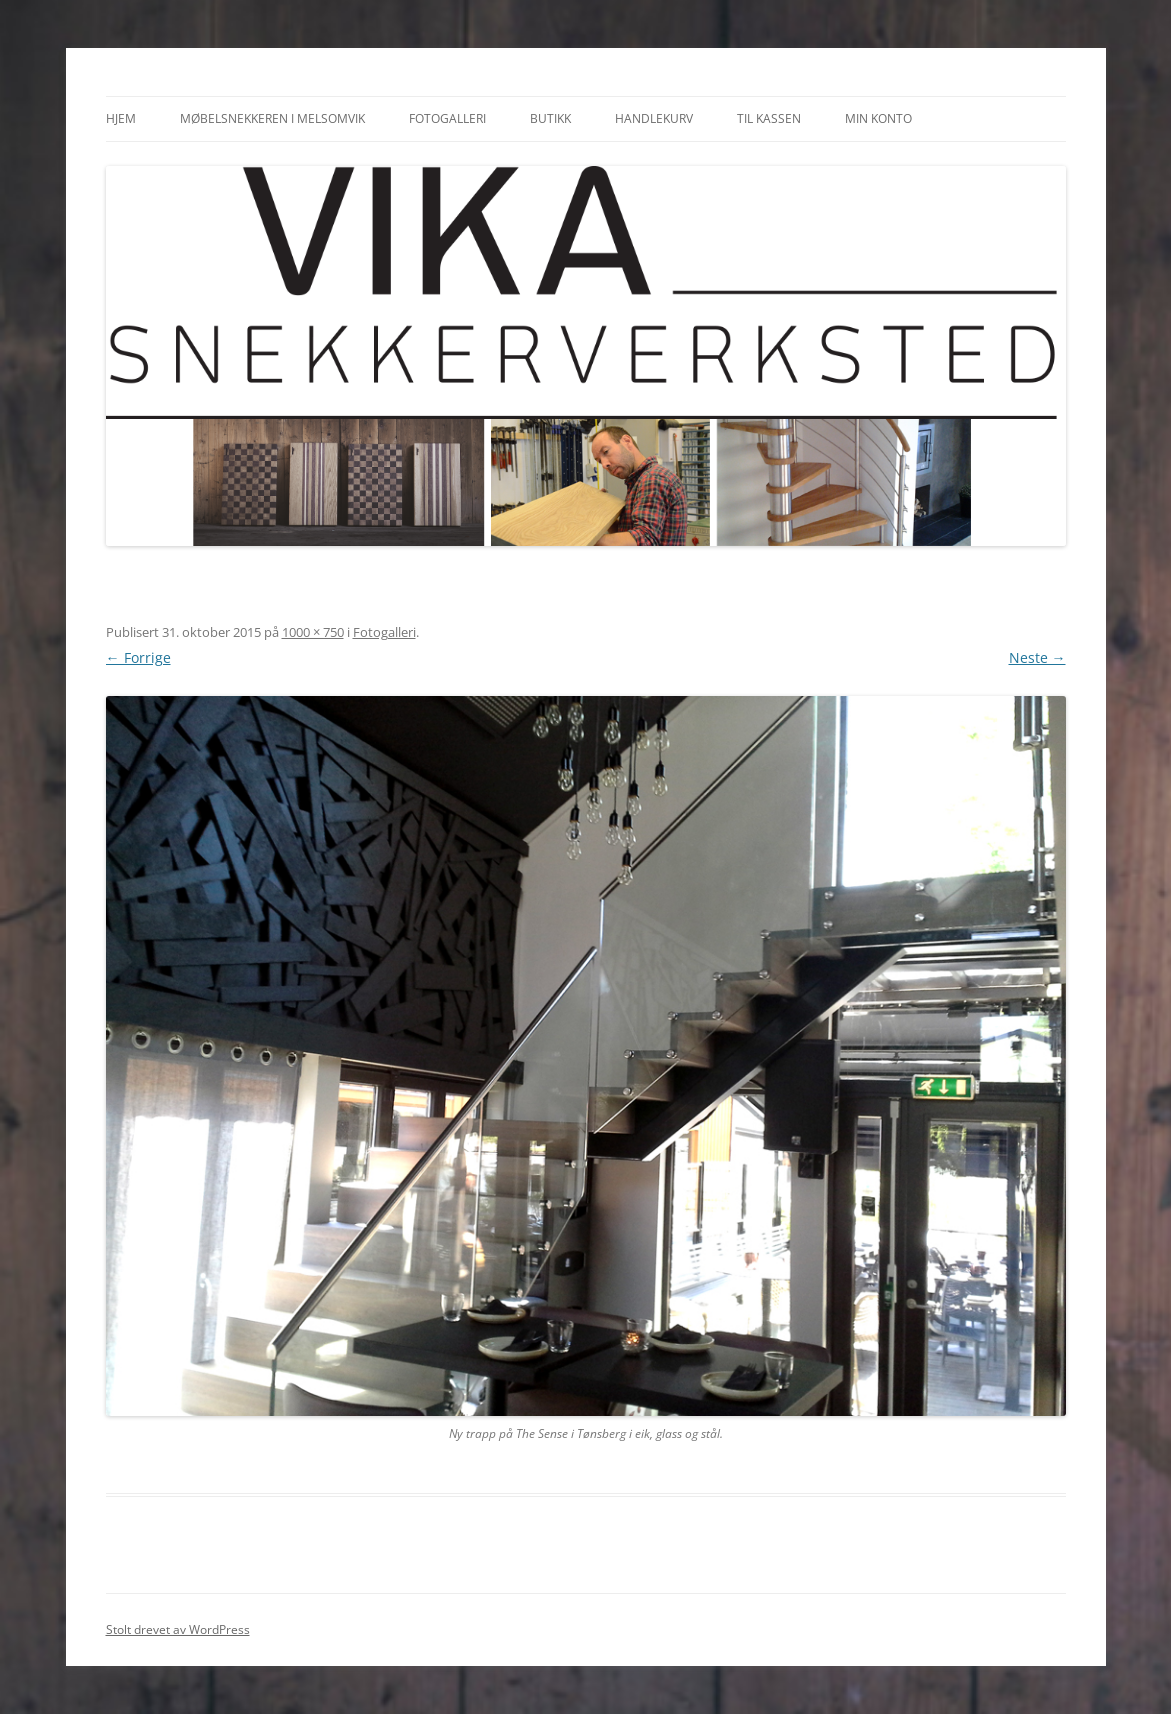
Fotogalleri (447, 118)
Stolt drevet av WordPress (178, 1629)
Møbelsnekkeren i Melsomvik (272, 118)
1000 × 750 (313, 632)
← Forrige (138, 657)
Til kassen (769, 118)
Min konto (878, 118)
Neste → (1037, 657)
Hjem (121, 118)
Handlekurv (654, 118)
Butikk (550, 118)
